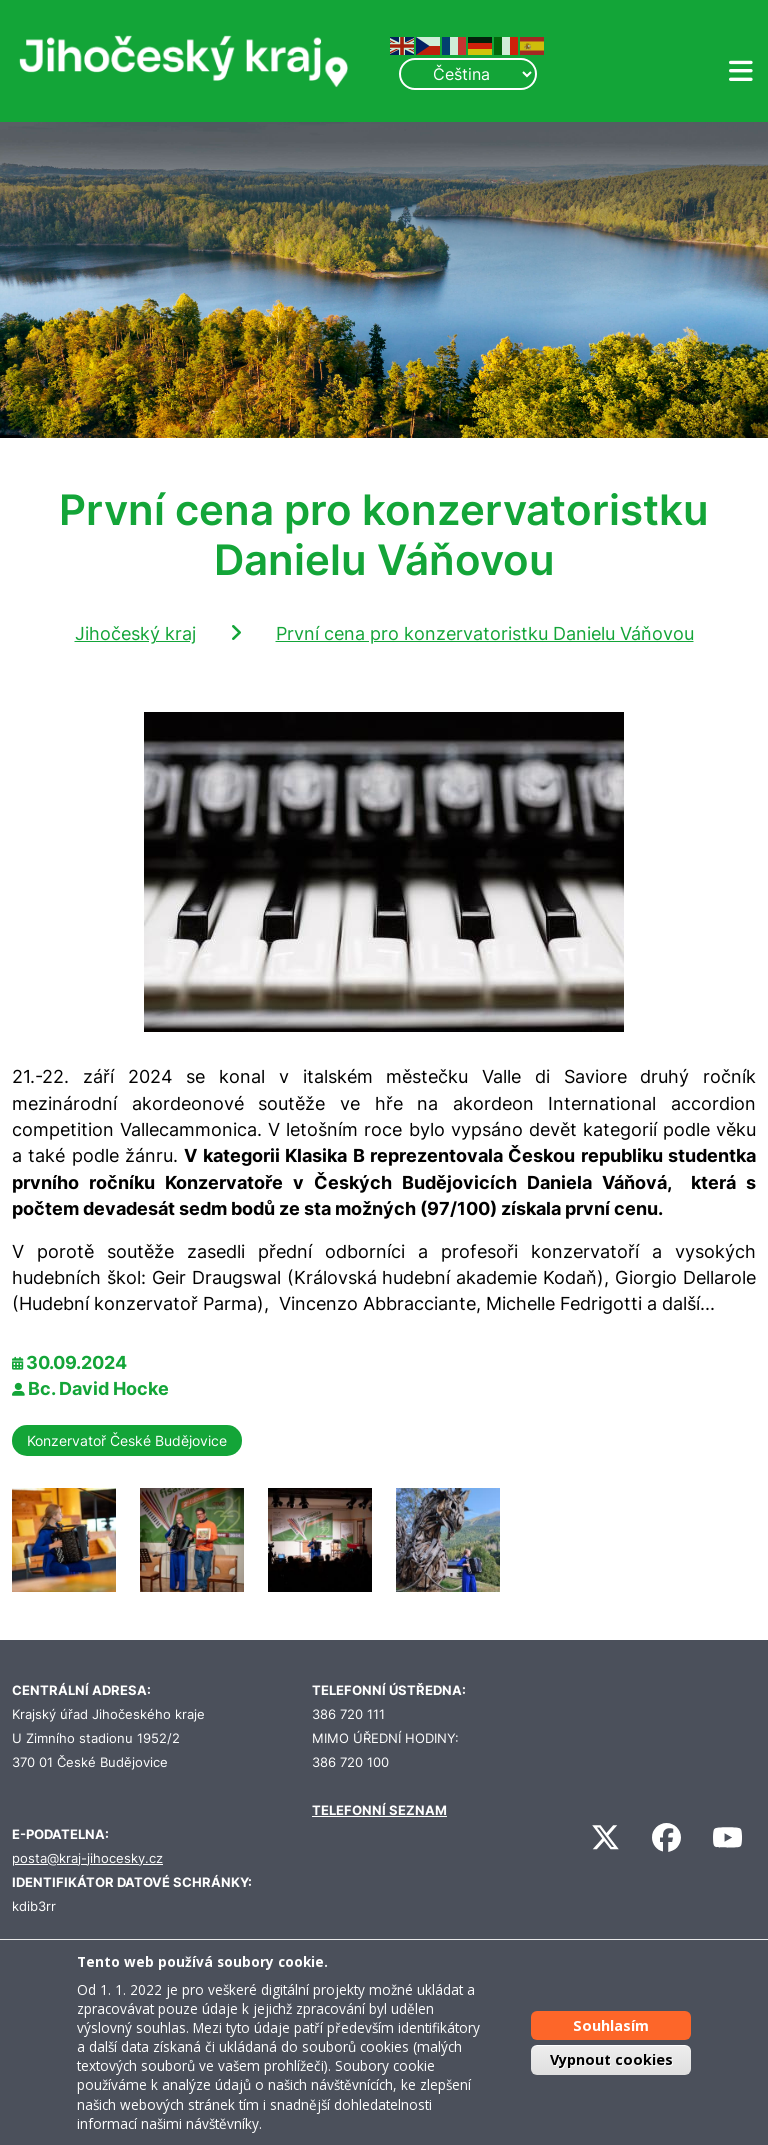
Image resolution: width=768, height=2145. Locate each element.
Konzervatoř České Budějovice (127, 1440)
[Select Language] (468, 74)
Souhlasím (611, 2025)
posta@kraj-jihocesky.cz (87, 1858)
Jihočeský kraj (135, 633)
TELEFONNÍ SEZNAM (379, 1810)
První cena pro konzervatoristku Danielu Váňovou (485, 633)
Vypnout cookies (611, 2059)
